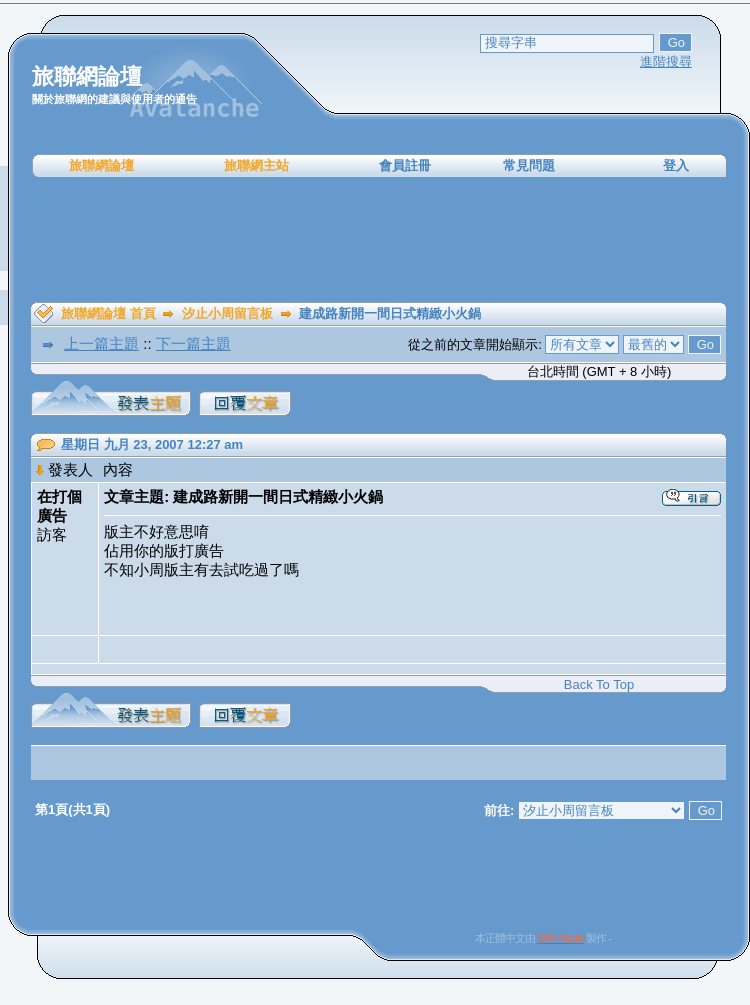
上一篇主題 (101, 343)
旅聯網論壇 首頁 (108, 313)
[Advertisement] (379, 240)
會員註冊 (405, 165)
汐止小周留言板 (227, 313)
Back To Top (599, 684)
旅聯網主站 (256, 165)
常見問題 (529, 165)
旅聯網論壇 (101, 165)
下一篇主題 (193, 343)
